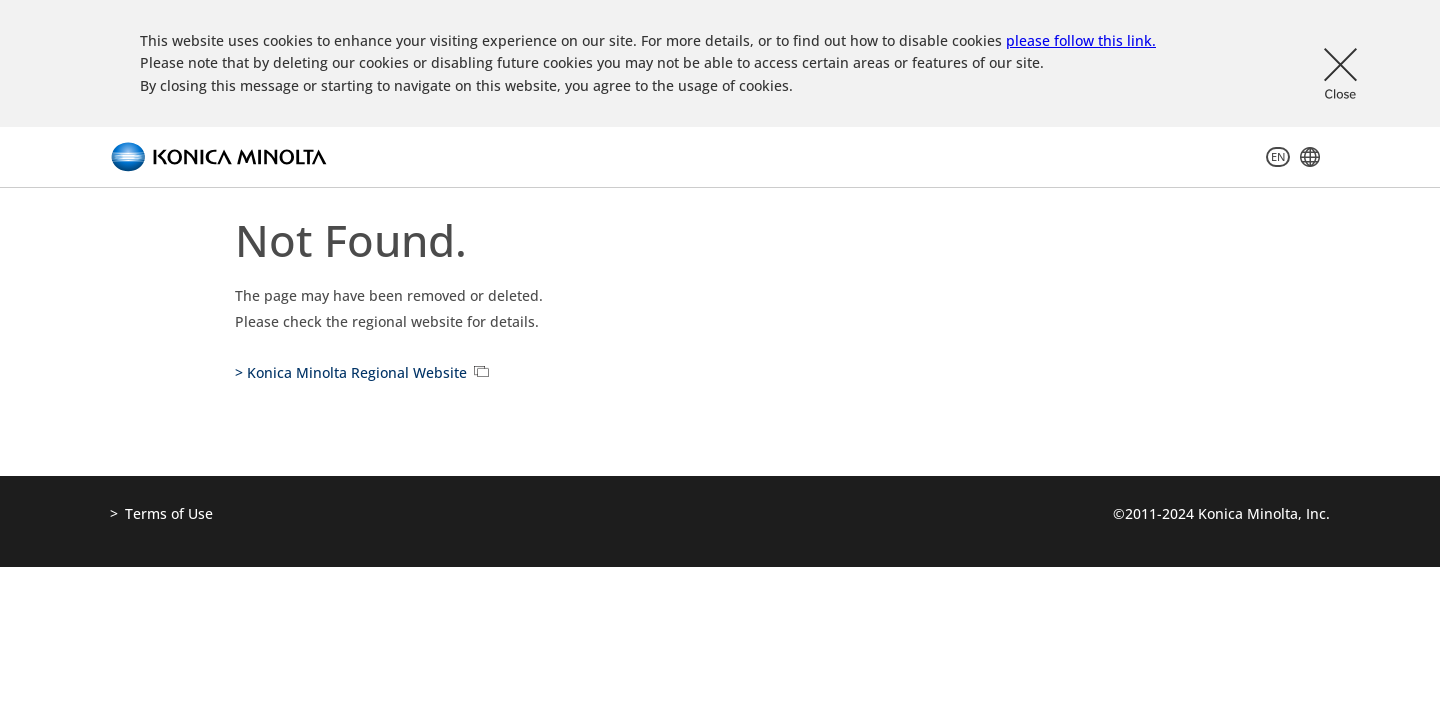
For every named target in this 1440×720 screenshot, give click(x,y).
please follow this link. (1081, 40)
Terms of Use (169, 513)
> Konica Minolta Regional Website (351, 372)
